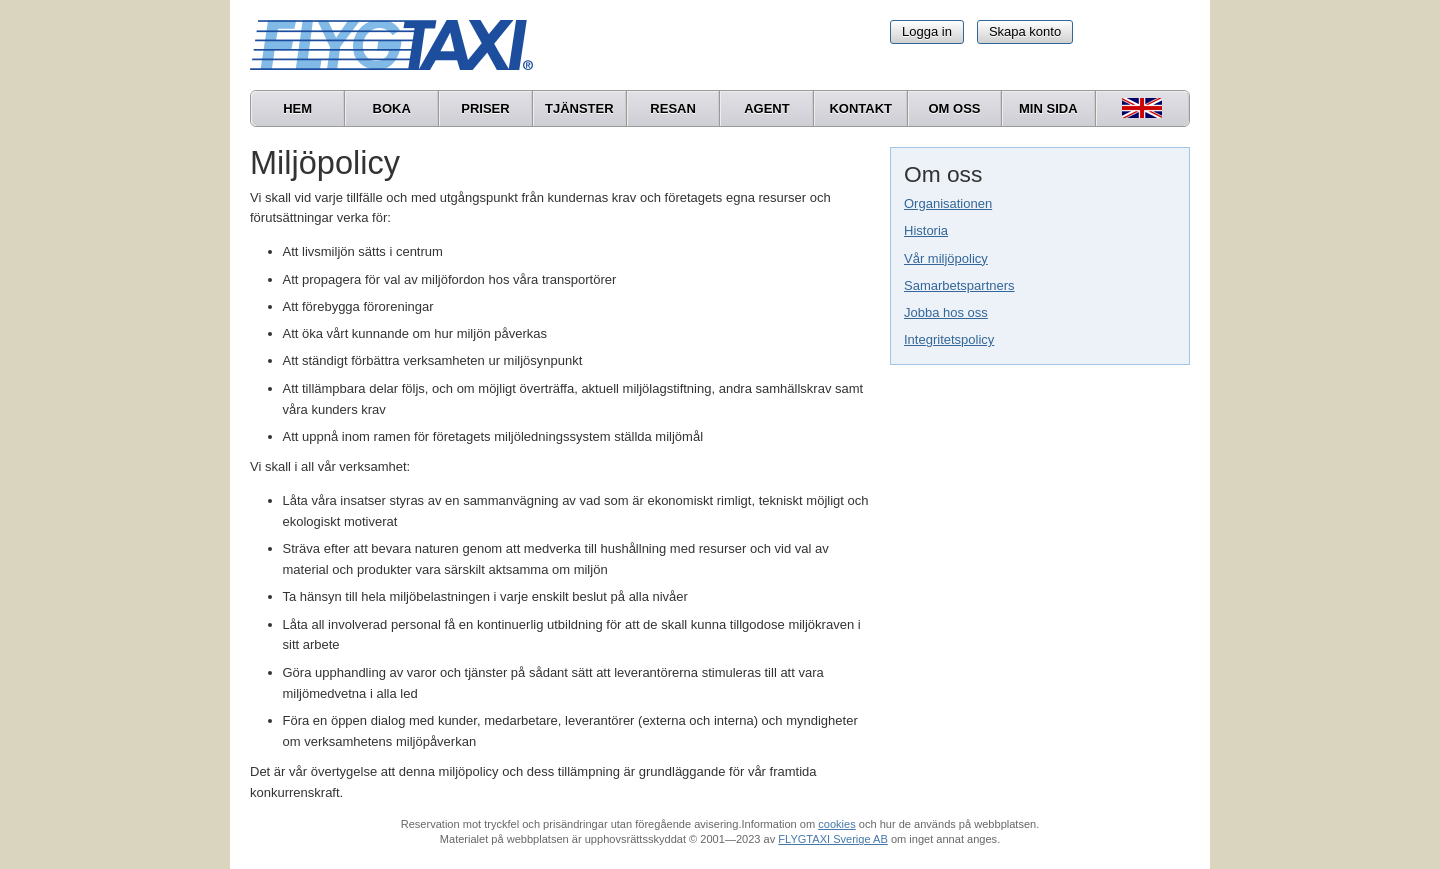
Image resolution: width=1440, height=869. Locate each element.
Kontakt (860, 108)
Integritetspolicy (949, 339)
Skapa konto (1025, 31)
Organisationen (948, 203)
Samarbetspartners (959, 285)
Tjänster (579, 108)
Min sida (1048, 108)
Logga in (927, 31)
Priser (485, 108)
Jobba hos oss (946, 312)
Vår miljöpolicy (946, 258)
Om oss (954, 108)
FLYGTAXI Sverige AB (833, 839)
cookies (836, 824)
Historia (926, 230)
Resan (673, 108)
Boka (392, 108)
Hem (297, 108)
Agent (767, 108)
